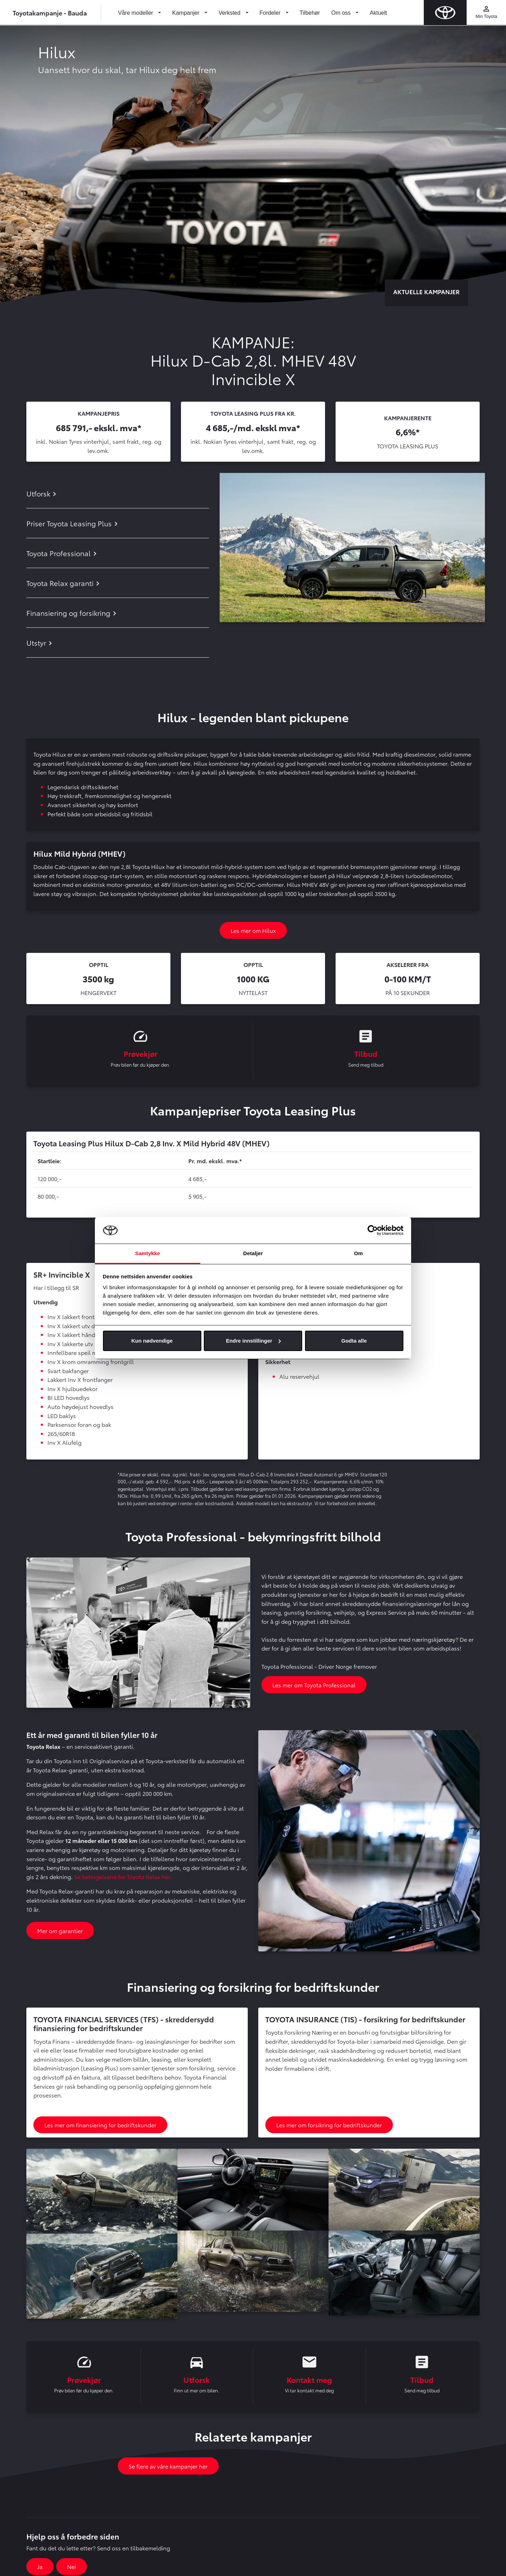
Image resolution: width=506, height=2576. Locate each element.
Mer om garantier (60, 1932)
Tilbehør (310, 13)
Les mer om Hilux (253, 930)
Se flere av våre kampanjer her (168, 2469)
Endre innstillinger (253, 1341)
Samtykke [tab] (147, 1253)
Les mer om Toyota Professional (314, 1686)
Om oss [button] (341, 13)
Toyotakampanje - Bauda (50, 12)
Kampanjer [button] (186, 13)
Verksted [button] (230, 13)
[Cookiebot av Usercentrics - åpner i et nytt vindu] (372, 1230)
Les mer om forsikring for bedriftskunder (329, 2126)
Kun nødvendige (152, 1341)
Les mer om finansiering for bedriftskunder (100, 2126)
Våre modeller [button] (136, 13)
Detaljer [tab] (253, 1253)
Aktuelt (378, 13)
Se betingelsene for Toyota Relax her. (123, 1878)
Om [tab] (358, 1253)
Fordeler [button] (271, 13)
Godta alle (354, 1341)
